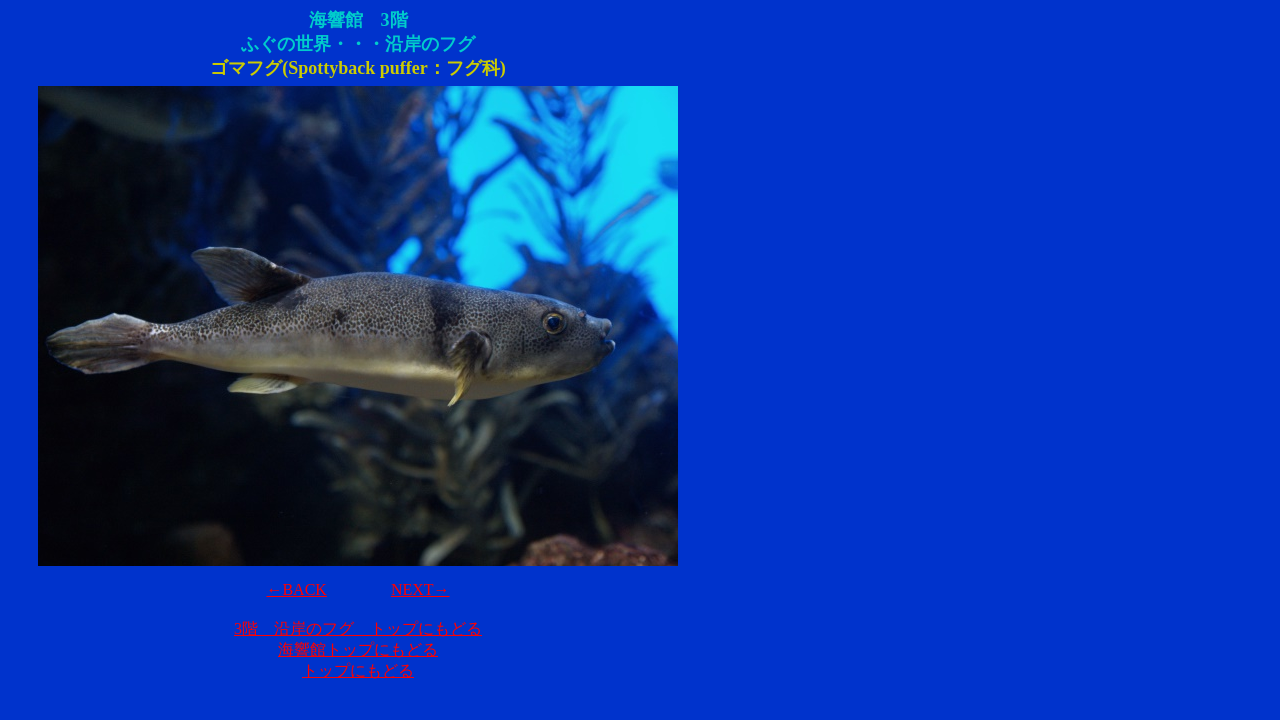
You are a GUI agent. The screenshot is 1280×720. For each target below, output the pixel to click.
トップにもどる (358, 670)
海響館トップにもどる (358, 649)
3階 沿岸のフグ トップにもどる (358, 628)
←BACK (296, 589)
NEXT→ (420, 589)
